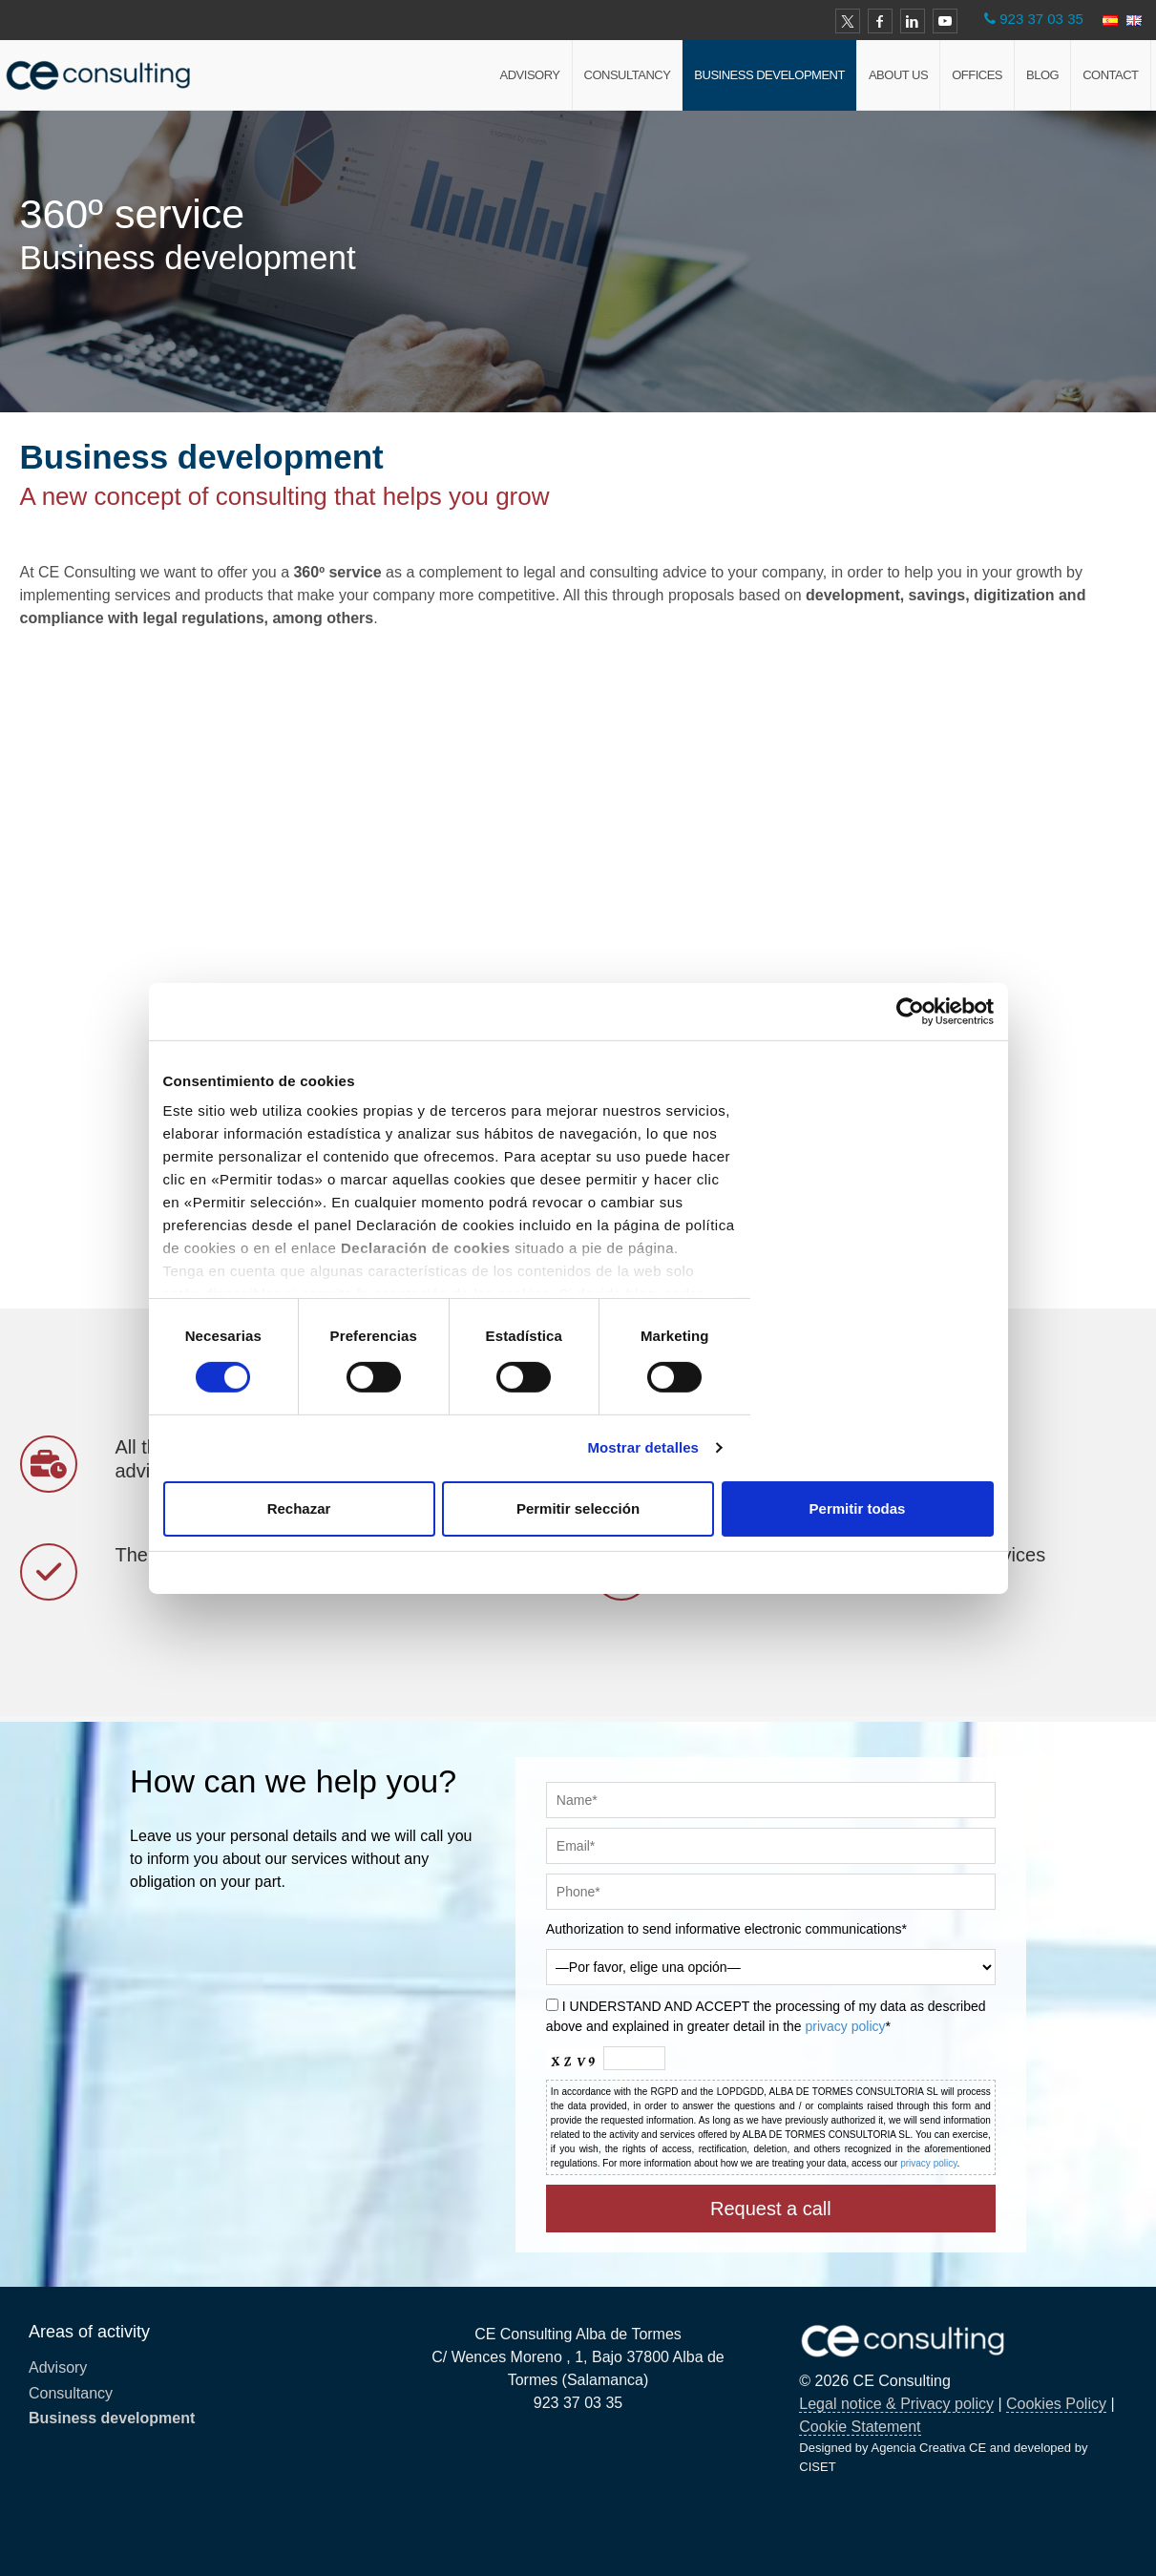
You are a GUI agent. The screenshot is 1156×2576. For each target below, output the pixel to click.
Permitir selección (578, 1508)
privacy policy (846, 2026)
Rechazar (299, 1508)
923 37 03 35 (1041, 18)
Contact (1110, 75)
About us (898, 75)
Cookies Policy (1056, 2404)
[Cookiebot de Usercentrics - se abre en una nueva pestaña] (910, 1010)
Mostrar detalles (643, 1447)
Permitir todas (857, 1508)
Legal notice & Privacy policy (896, 2404)
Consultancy (627, 75)
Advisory (530, 75)
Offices (977, 75)
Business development (769, 75)
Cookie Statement (859, 2427)
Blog (1042, 75)
